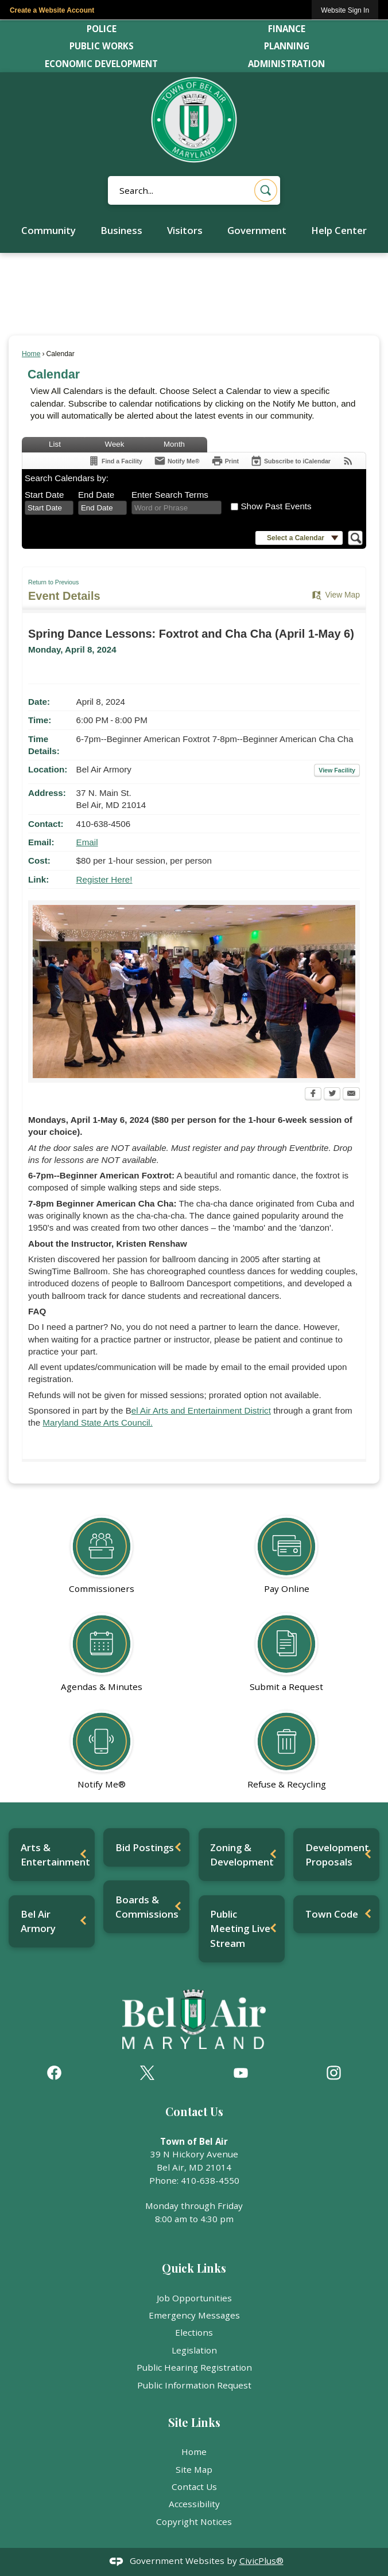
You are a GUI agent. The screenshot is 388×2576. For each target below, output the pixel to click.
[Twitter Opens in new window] (332, 1094)
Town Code (331, 1914)
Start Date (44, 494)
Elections (194, 2332)
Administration (286, 63)
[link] (345, 10)
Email (87, 842)
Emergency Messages (194, 2315)
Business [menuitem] (121, 230)
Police (102, 28)
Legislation (194, 2350)
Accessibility (194, 2503)
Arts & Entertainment (55, 1854)
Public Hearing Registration (194, 2367)
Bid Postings (144, 1847)
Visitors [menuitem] (185, 230)
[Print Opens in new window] (225, 461)
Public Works (101, 46)
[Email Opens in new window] (351, 1094)
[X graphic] (147, 2073)
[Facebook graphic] (54, 2073)
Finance (286, 28)
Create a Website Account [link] (52, 10)
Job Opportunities (194, 2298)
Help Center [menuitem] (339, 230)
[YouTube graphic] (241, 2073)
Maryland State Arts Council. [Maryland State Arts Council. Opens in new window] (97, 1422)
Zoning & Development (242, 1854)
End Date (96, 494)
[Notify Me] (177, 461)
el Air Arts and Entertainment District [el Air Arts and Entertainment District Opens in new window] (201, 1410)
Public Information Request (194, 2385)
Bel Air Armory (38, 1921)
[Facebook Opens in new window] (313, 1094)
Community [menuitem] (48, 230)
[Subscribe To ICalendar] (290, 461)
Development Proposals (337, 1854)
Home (31, 354)
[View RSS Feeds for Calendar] (348, 461)
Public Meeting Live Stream (240, 1928)
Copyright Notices (194, 2521)
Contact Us (194, 2486)
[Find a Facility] (115, 461)
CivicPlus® (261, 2560)
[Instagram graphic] (334, 2073)
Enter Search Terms (169, 494)
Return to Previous (53, 582)
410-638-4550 (210, 2180)
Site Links (194, 2422)
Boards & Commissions (147, 1907)
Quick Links (194, 2268)
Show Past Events (275, 506)
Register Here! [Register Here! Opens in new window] (104, 879)
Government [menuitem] (256, 230)
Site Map (194, 2469)
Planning (286, 46)
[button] (265, 190)
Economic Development (101, 63)
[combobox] (49, 508)
